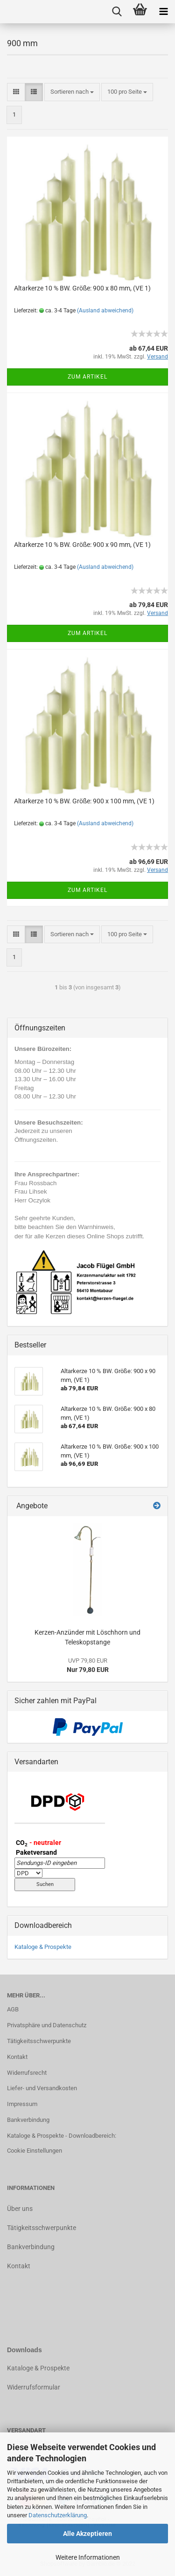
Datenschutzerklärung (57, 2515)
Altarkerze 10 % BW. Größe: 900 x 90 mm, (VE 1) (82, 544)
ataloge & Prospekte (40, 2368)
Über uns (20, 2208)
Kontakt (17, 2056)
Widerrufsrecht (27, 2072)
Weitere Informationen (88, 2557)
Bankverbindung (28, 2119)
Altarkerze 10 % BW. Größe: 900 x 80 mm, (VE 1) (82, 288)
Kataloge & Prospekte (42, 1946)
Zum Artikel (87, 376)
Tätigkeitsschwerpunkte (39, 2040)
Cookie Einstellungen (34, 2150)
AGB (13, 2009)
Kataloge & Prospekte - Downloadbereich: (61, 2135)
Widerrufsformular (33, 2387)
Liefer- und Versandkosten (42, 2088)
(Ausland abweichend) (105, 310)
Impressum (22, 2103)
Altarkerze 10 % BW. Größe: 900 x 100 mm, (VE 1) (84, 801)
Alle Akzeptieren (87, 2533)
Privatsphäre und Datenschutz (46, 2025)
